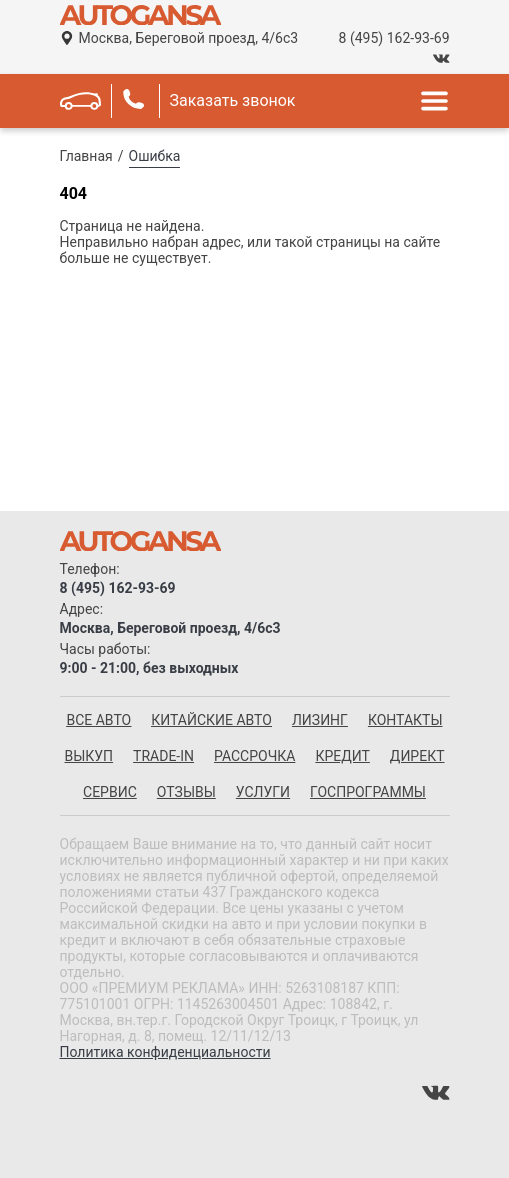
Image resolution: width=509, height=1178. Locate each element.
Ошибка (155, 156)
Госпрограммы (368, 792)
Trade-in (163, 756)
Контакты (405, 720)
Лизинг (320, 720)
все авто (98, 720)
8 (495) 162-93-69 (394, 38)
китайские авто (211, 720)
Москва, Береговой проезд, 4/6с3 (189, 38)
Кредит (342, 756)
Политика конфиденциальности (165, 1052)
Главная (86, 156)
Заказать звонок (233, 100)
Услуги (263, 792)
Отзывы (186, 792)
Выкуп (88, 756)
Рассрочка (254, 756)
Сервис (110, 792)
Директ (417, 756)
